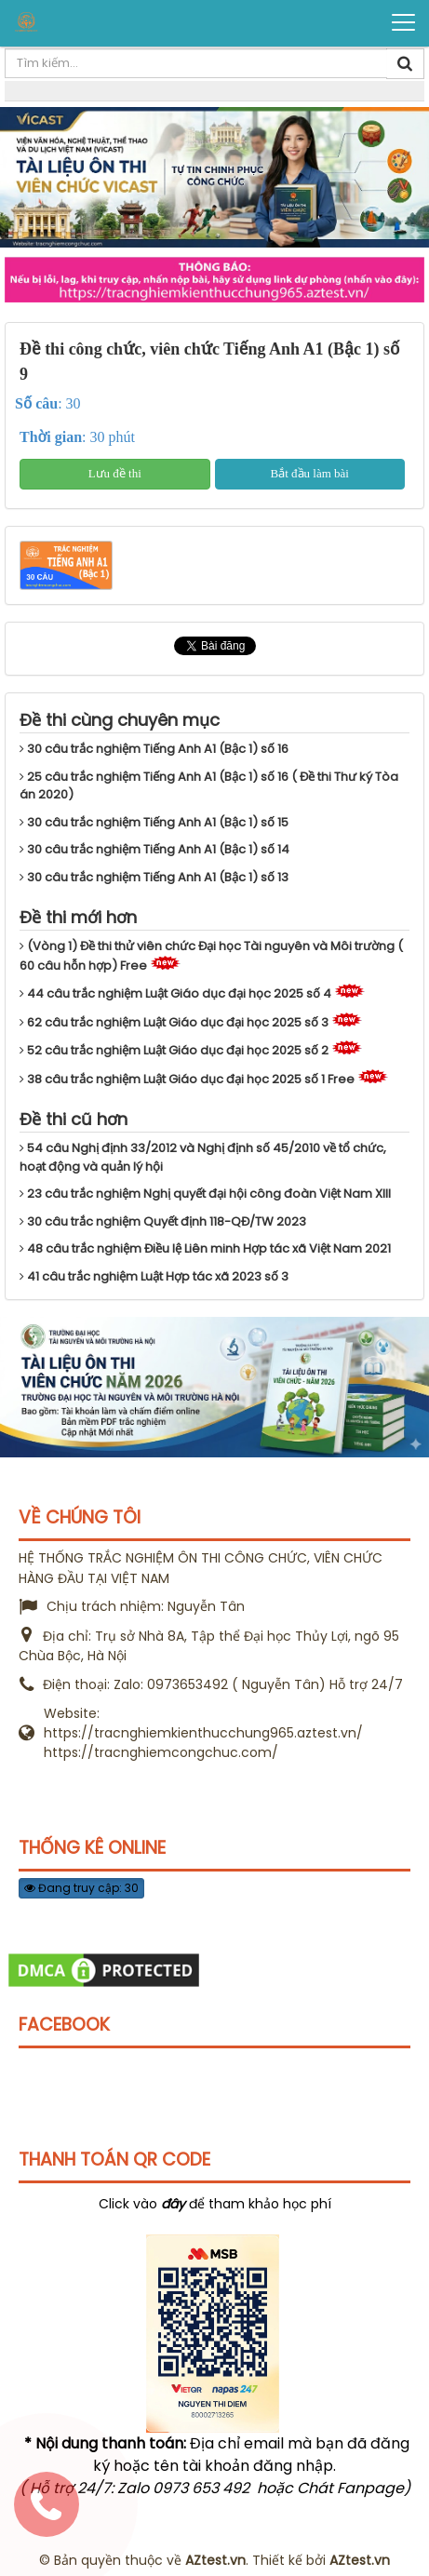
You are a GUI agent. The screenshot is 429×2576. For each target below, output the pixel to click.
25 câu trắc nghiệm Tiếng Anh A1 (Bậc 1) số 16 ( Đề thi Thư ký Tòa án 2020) (209, 786)
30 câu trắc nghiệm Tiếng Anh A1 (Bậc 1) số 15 (154, 822)
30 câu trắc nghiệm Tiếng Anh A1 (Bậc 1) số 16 (154, 749)
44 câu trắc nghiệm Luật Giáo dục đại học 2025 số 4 (175, 993)
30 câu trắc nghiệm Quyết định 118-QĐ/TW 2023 (163, 1221)
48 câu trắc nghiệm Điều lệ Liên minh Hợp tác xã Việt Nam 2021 (205, 1248)
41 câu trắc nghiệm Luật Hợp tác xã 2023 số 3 (154, 1276)
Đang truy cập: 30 (81, 1888)
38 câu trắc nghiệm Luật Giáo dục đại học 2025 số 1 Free (187, 1079)
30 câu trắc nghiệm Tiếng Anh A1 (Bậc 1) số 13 (154, 877)
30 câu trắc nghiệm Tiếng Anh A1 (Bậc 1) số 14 (154, 849)
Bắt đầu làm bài (310, 473)
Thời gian (51, 437)
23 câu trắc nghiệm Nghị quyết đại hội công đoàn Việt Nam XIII (205, 1193)
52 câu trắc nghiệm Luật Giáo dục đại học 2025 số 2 (174, 1050)
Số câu (36, 403)
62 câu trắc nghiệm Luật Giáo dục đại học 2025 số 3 (174, 1022)
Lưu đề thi (114, 473)
